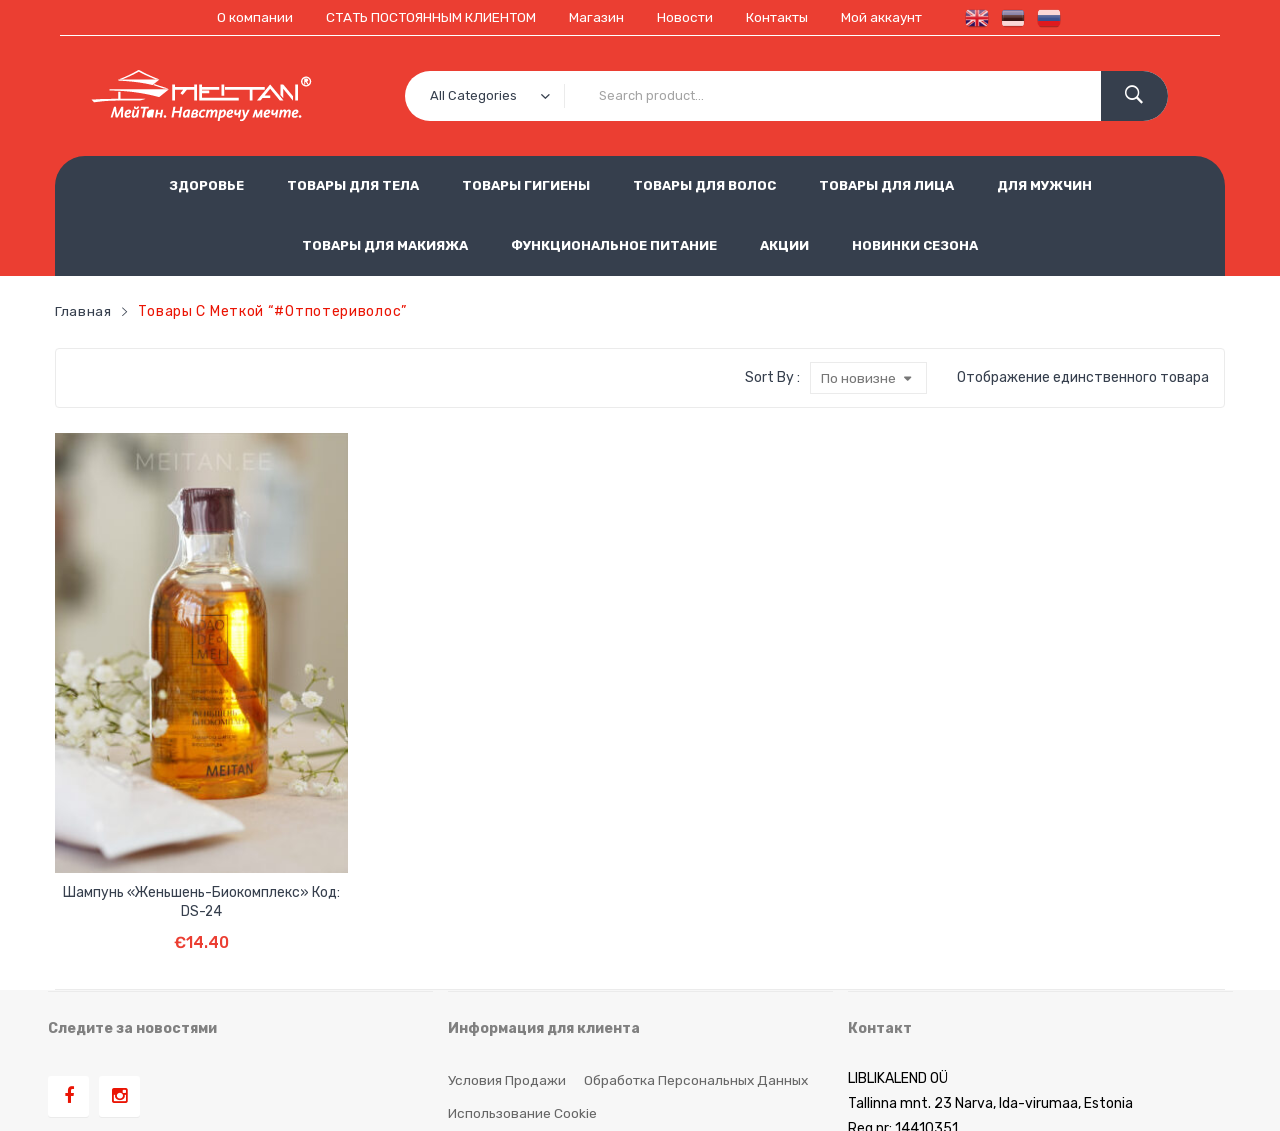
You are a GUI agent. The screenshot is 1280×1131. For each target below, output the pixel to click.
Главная (83, 310)
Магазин (595, 17)
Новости (685, 17)
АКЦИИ (784, 245)
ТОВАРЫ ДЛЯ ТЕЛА (353, 185)
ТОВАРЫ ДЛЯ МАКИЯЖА (385, 245)
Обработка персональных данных (699, 918)
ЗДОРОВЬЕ (206, 185)
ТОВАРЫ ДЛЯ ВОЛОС (704, 185)
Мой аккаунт (889, 17)
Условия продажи (507, 918)
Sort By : (771, 376)
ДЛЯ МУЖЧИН (1044, 185)
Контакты (780, 17)
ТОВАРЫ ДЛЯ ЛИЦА (886, 185)
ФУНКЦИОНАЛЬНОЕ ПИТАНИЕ (614, 245)
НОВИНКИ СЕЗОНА (915, 245)
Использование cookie (523, 951)
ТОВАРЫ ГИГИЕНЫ (526, 185)
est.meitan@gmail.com (923, 1017)
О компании (247, 17)
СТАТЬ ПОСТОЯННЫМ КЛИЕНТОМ (426, 17)
